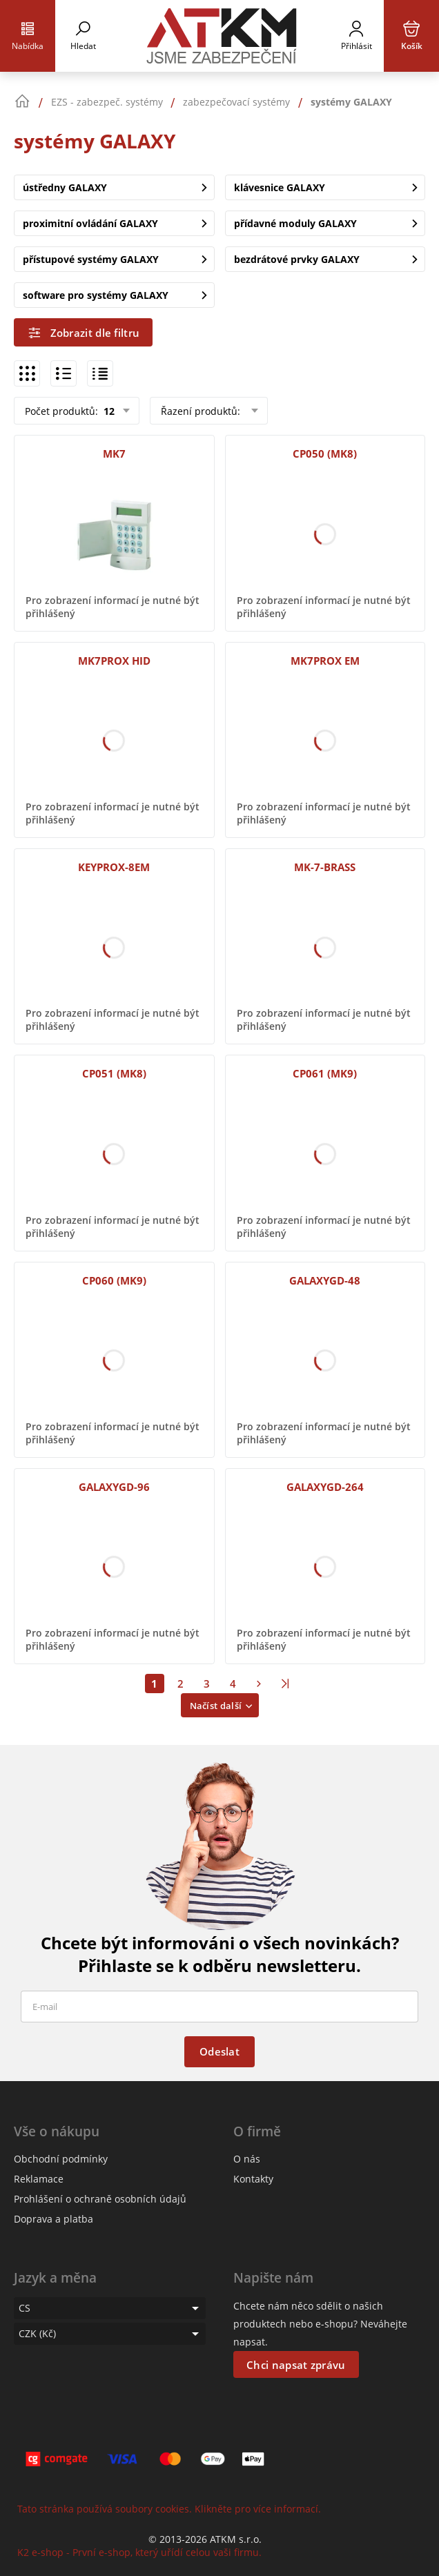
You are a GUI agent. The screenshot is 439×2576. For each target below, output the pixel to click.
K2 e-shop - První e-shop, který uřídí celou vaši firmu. (139, 2552)
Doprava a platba (53, 2218)
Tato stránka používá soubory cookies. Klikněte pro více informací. (169, 2508)
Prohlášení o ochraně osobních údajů (100, 2198)
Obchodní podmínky (61, 2158)
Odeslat (219, 2051)
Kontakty (253, 2178)
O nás (246, 2158)
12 (108, 411)
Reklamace (39, 2178)
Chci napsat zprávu (295, 2365)
